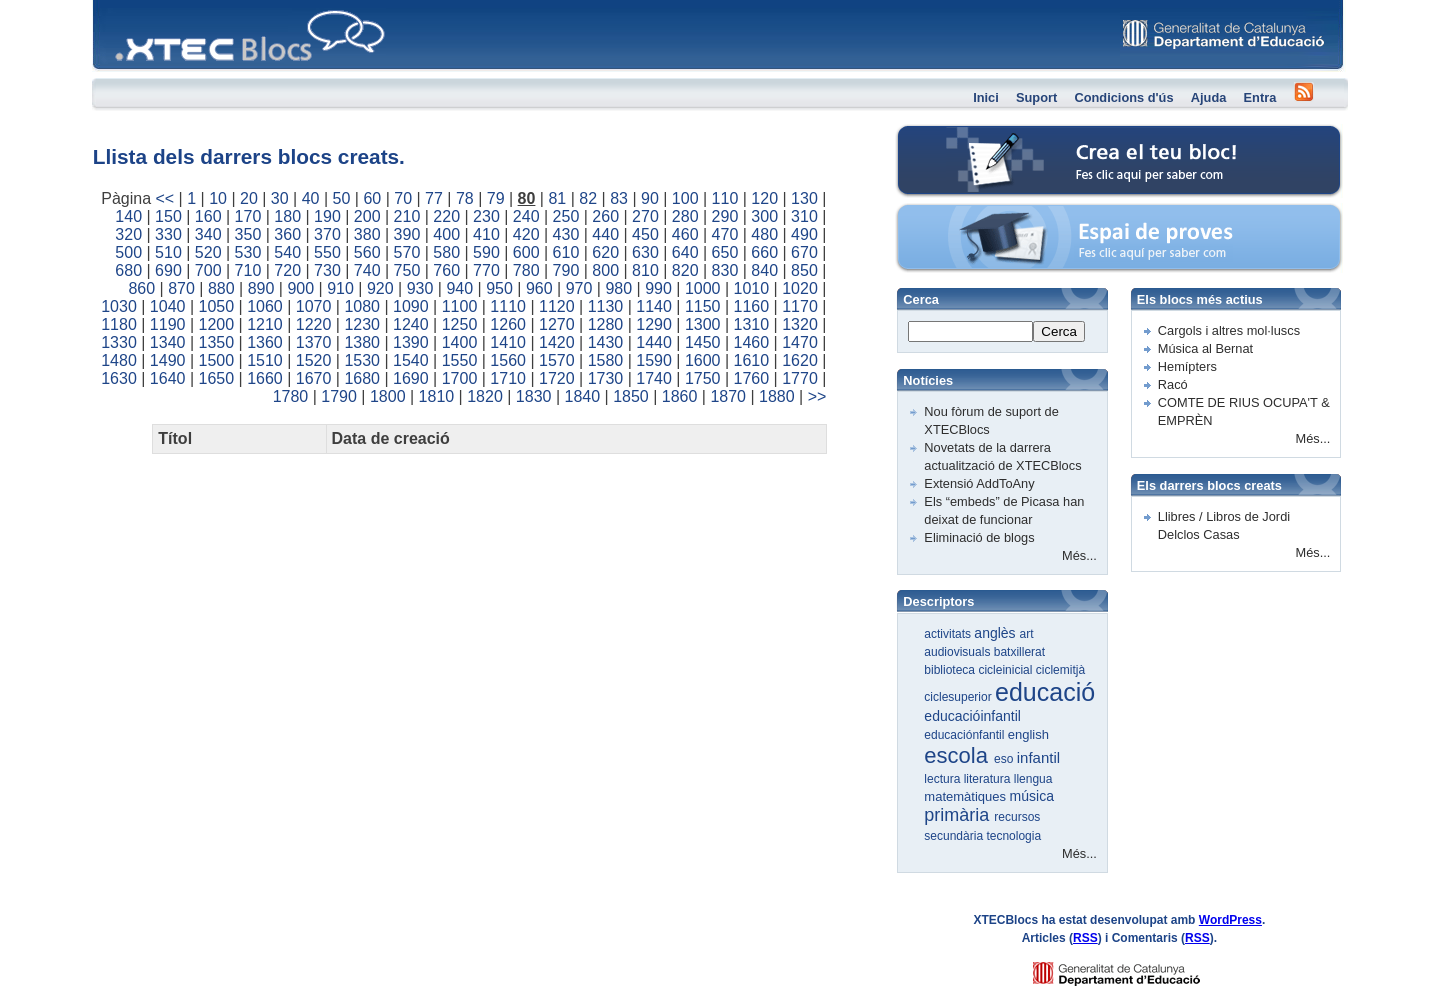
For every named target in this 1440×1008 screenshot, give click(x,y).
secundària (955, 836)
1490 (168, 360)
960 (539, 288)
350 (248, 234)
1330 (119, 342)
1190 (168, 324)
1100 (460, 306)
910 (340, 288)
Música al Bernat (1205, 348)
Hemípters (1187, 366)
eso (1005, 759)
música (1032, 796)
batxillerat (1019, 652)
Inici (986, 97)
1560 (508, 360)
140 (128, 216)
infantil (1038, 757)
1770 (800, 378)
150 (168, 216)
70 (403, 198)
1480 (119, 360)
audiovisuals (958, 652)
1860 (680, 396)
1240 (411, 324)
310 (804, 216)
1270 (557, 324)
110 (725, 198)
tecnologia (1013, 836)
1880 (777, 396)
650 (725, 252)
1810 (437, 396)
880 (221, 288)
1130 (606, 306)
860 (141, 288)
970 (579, 288)
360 (287, 234)
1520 (314, 360)
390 (407, 234)
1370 (314, 342)
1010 (752, 288)
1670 (314, 378)
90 (650, 198)
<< (164, 198)
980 (618, 288)
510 (168, 252)
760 (446, 270)
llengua (1033, 779)
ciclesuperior (959, 697)
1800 (388, 396)
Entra (1260, 97)
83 (619, 198)
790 (566, 270)
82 (588, 198)
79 (496, 198)
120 (764, 198)
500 (128, 252)
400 (446, 234)
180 (287, 216)
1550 (460, 360)
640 (685, 252)
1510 (265, 360)
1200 (217, 324)
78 (465, 198)
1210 (265, 324)
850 (804, 270)
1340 (168, 342)
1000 (703, 288)
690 (168, 270)
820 (685, 270)
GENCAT (1135, 968)
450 (645, 234)
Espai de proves (982, 214)
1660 (265, 378)
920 (380, 288)
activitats (949, 634)
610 (566, 252)
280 (685, 216)
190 (327, 216)
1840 (583, 396)
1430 (606, 342)
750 (407, 270)
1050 (217, 306)
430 (566, 234)
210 (407, 216)
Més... (1079, 555)
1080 (362, 306)
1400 (460, 342)
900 (300, 288)
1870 (728, 396)
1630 (119, 378)
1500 (217, 360)
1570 (557, 360)
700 (208, 270)
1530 (362, 360)
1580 (606, 360)
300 (764, 216)
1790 (339, 396)
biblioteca (951, 670)
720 (287, 270)
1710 (508, 378)
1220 (314, 324)
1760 (752, 378)
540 (287, 252)
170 (248, 216)
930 (420, 288)
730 (327, 270)
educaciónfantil (965, 735)
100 (685, 198)
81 (557, 198)
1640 (168, 378)
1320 (800, 324)
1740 (654, 378)
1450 (703, 342)
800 (605, 270)
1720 (557, 378)
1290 (654, 324)
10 (218, 198)
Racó (1173, 384)
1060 (265, 306)
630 (645, 252)
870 (181, 288)
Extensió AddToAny (979, 483)
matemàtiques (966, 796)
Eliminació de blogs (979, 537)
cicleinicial (1006, 670)
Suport (1036, 97)
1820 (485, 396)
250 (566, 216)
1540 (411, 360)
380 (367, 234)
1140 (654, 306)
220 (446, 216)
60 (372, 198)
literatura (989, 779)
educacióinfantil (972, 716)
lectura (943, 779)
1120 (557, 306)
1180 (119, 324)
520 (208, 252)
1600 (703, 360)
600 (526, 252)
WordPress (1230, 920)
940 (459, 288)
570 (407, 252)
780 (526, 270)
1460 (752, 342)
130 (804, 198)
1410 (508, 342)
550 (327, 252)
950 (499, 288)
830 (725, 270)
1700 (460, 378)
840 (764, 270)
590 (486, 252)
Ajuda (1209, 97)
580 (446, 252)
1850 (631, 396)
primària (959, 815)
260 (605, 216)
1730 (606, 378)
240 (526, 216)
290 (725, 216)
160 (208, 216)
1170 (800, 306)
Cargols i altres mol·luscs (1229, 330)
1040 (168, 306)
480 (764, 234)
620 (605, 252)
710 (248, 270)
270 (645, 216)
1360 (265, 342)
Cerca (1059, 331)
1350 (217, 342)
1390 (411, 342)
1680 (362, 378)
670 (804, 252)
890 (261, 288)
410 (486, 234)
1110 (508, 306)
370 (327, 234)
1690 (411, 378)
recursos (1017, 817)
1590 (654, 360)
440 (605, 234)
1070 (314, 306)
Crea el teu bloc (981, 135)
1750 (703, 378)
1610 (752, 360)
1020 (800, 288)
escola (959, 755)
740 (367, 270)
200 (367, 216)
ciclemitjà (1060, 670)
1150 (703, 306)
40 (311, 198)
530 (248, 252)
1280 (606, 324)
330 (168, 234)
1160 (752, 306)
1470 (800, 342)
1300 (703, 324)
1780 (291, 396)
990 (658, 288)
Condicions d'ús (1123, 97)
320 (128, 234)
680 (128, 270)
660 (764, 252)
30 (280, 198)
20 (249, 198)
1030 (119, 306)
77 (434, 198)
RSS (1085, 938)
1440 (654, 342)
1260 (508, 324)
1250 (460, 324)
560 (367, 252)
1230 (362, 324)
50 (342, 198)
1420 (557, 342)
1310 (752, 324)
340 (208, 234)
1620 (800, 360)
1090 (411, 306)
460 (685, 234)
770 (486, 270)
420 (526, 234)
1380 (362, 342)
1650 (217, 378)
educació (1045, 692)
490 (804, 234)
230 (486, 216)
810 (645, 270)
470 (725, 234)
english (1028, 734)
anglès (996, 633)
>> (817, 396)
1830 (534, 396)
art (1027, 634)
